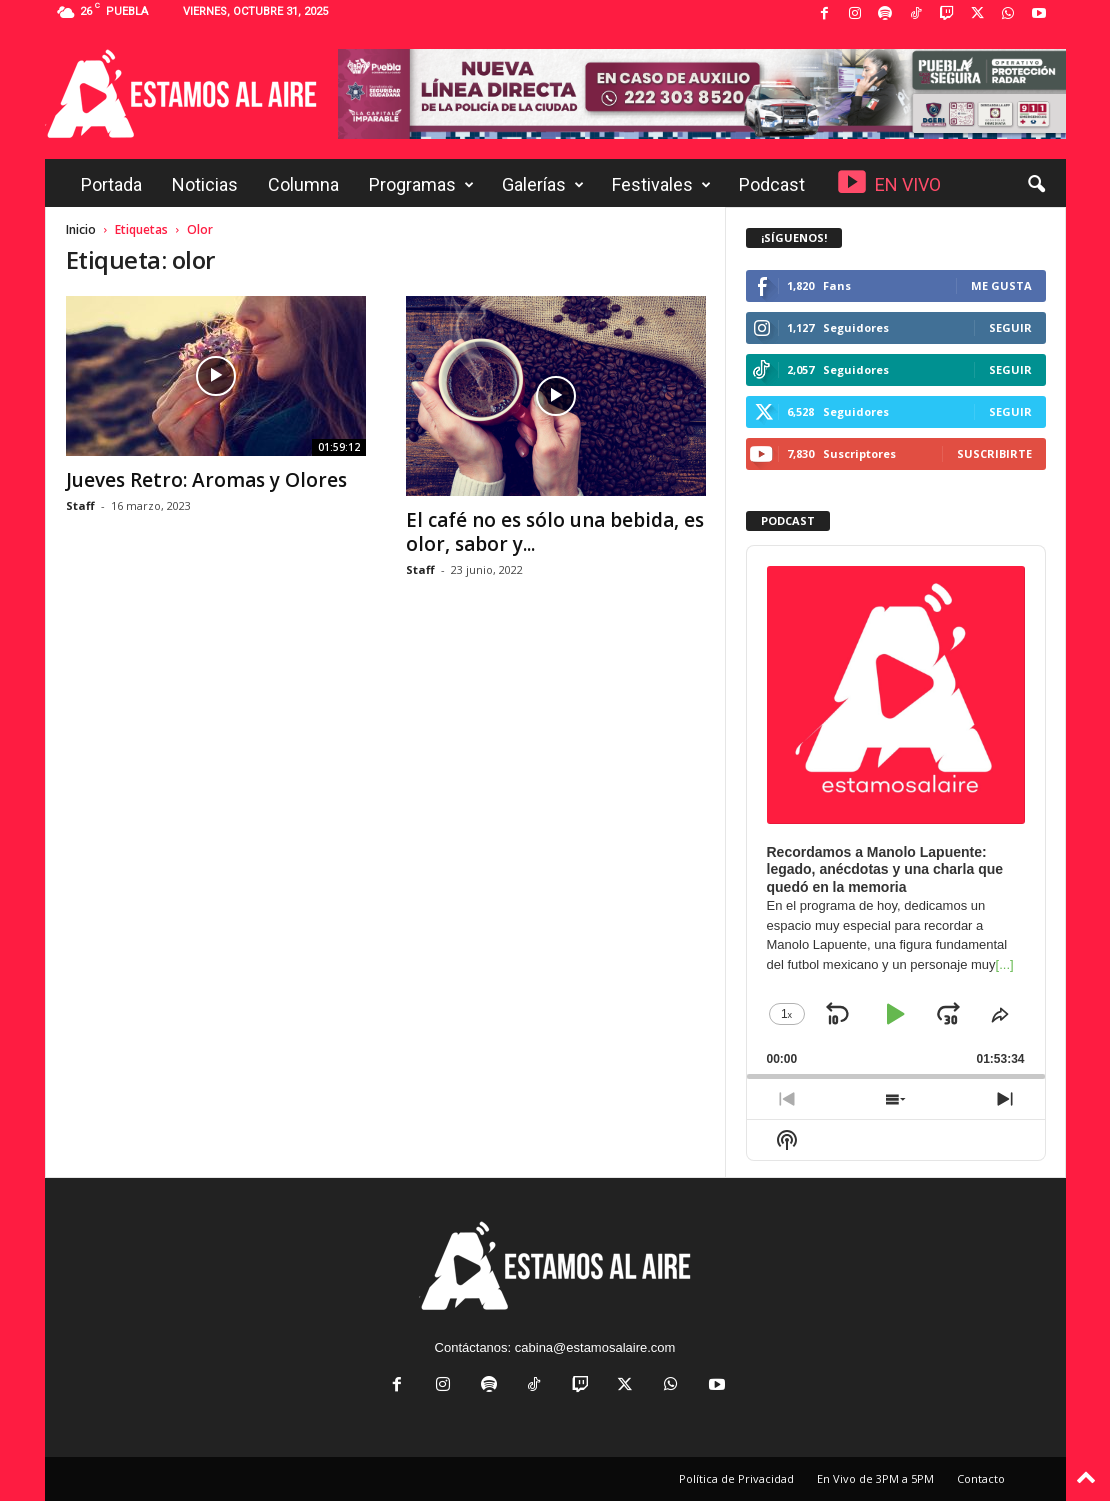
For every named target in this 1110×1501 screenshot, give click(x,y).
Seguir (1010, 327)
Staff (80, 505)
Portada (111, 184)
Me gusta (1001, 285)
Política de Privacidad (736, 1478)
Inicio (81, 229)
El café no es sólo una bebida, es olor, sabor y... (555, 532)
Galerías (543, 185)
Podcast (772, 184)
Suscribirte (994, 453)
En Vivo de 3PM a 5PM (875, 1478)
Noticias (205, 184)
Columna (303, 184)
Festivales (661, 185)
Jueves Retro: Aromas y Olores (206, 480)
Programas (421, 185)
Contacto (981, 1478)
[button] (1036, 185)
